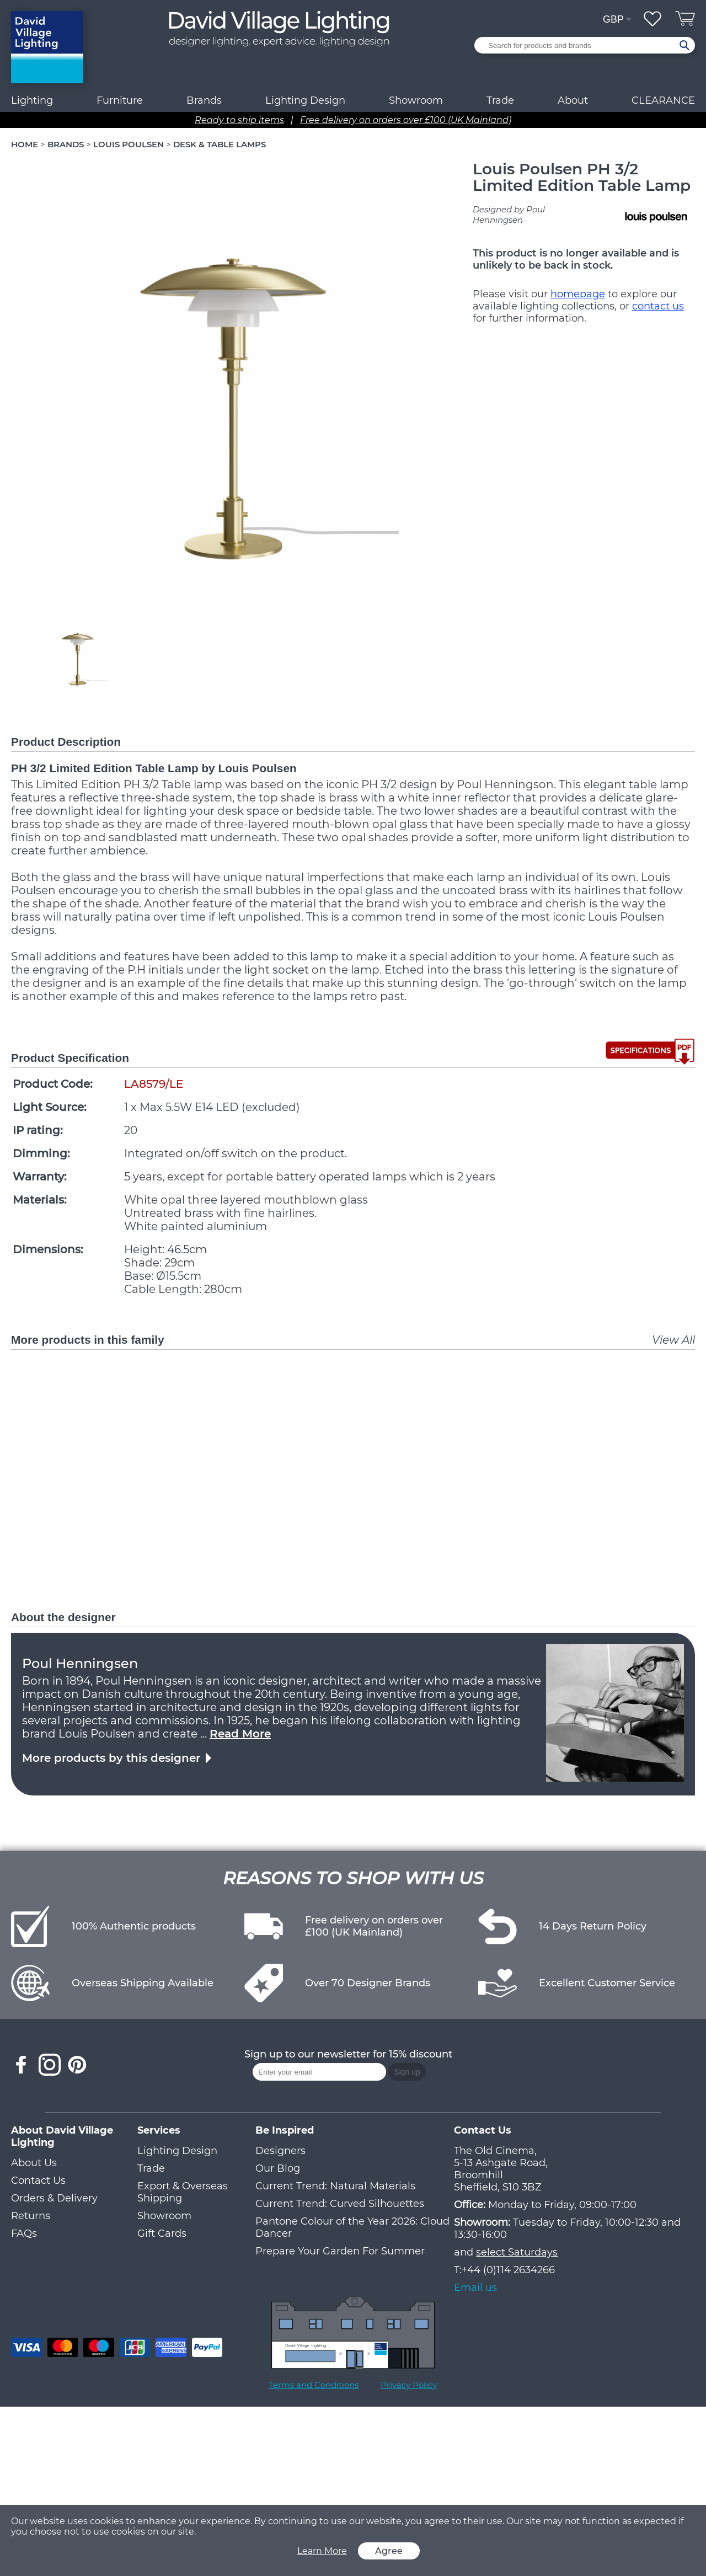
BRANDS (65, 144)
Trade (151, 2168)
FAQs (24, 2233)
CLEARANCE (663, 100)
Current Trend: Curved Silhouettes (339, 2204)
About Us (34, 2163)
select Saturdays (517, 2252)
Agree (389, 2551)
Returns (30, 2216)
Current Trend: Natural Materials (335, 2186)
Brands (204, 100)
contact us (658, 306)
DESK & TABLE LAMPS (219, 144)
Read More (240, 1733)
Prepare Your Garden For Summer (340, 2251)
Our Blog (277, 2168)
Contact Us (38, 2180)
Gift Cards (161, 2233)
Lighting (32, 100)
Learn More (322, 2551)
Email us (475, 2287)
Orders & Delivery (54, 2198)
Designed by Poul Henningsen (509, 214)
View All (673, 1339)
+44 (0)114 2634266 (508, 2270)
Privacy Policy (409, 2385)
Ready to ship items (239, 120)
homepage (577, 294)
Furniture (120, 100)
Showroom (416, 100)
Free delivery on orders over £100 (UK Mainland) (405, 120)
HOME (24, 144)
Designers (280, 2151)
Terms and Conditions (314, 2385)
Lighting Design (177, 2151)
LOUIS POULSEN (128, 144)
